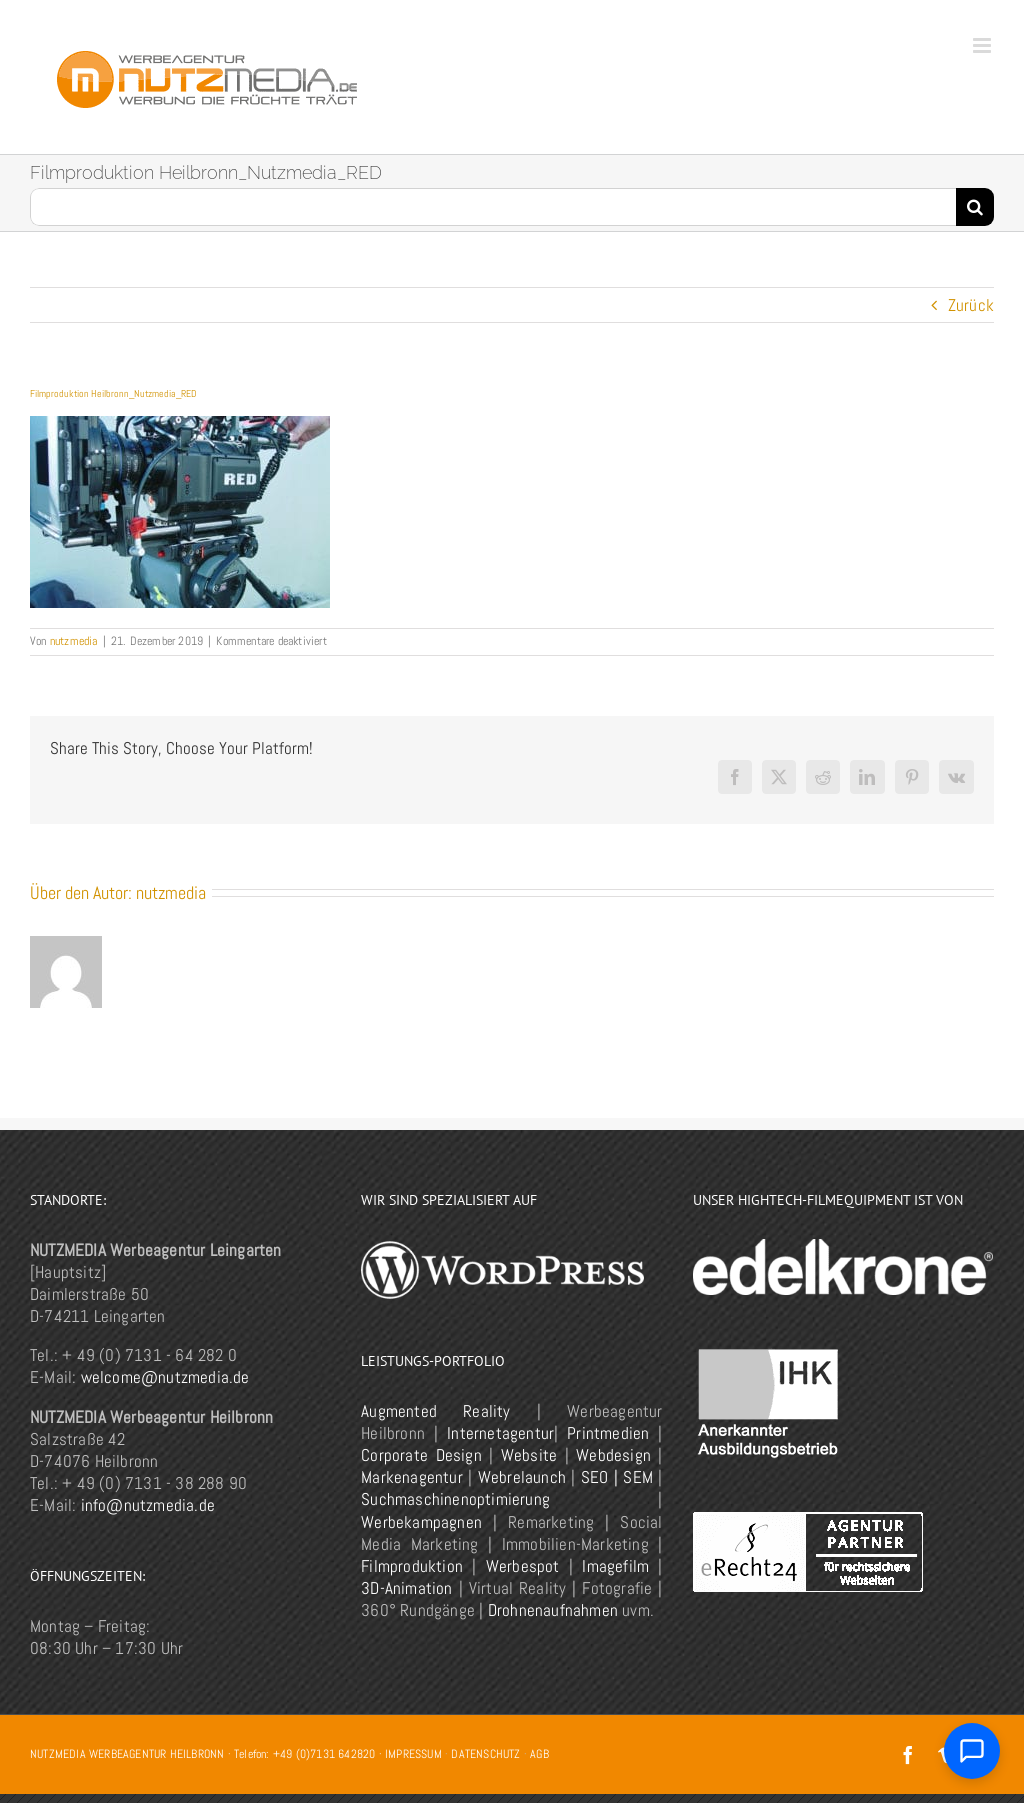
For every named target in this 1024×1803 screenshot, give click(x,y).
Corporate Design (421, 1455)
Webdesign (613, 1455)
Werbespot (523, 1566)
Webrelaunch (522, 1477)
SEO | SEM (617, 1477)
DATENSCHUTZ (485, 1754)
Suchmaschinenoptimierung (455, 1499)
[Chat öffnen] (972, 1751)
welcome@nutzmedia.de (165, 1377)
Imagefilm (615, 1566)
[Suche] (975, 207)
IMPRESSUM (413, 1754)
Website (529, 1455)
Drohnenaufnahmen (553, 1610)
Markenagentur (412, 1477)
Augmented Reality (435, 1411)
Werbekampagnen (421, 1522)
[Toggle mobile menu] (983, 45)
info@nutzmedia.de (148, 1505)
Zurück (971, 305)
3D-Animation (406, 1588)
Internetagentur (500, 1433)
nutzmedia (74, 641)
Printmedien (608, 1433)
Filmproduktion (412, 1566)
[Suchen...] (493, 207)
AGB (539, 1754)
